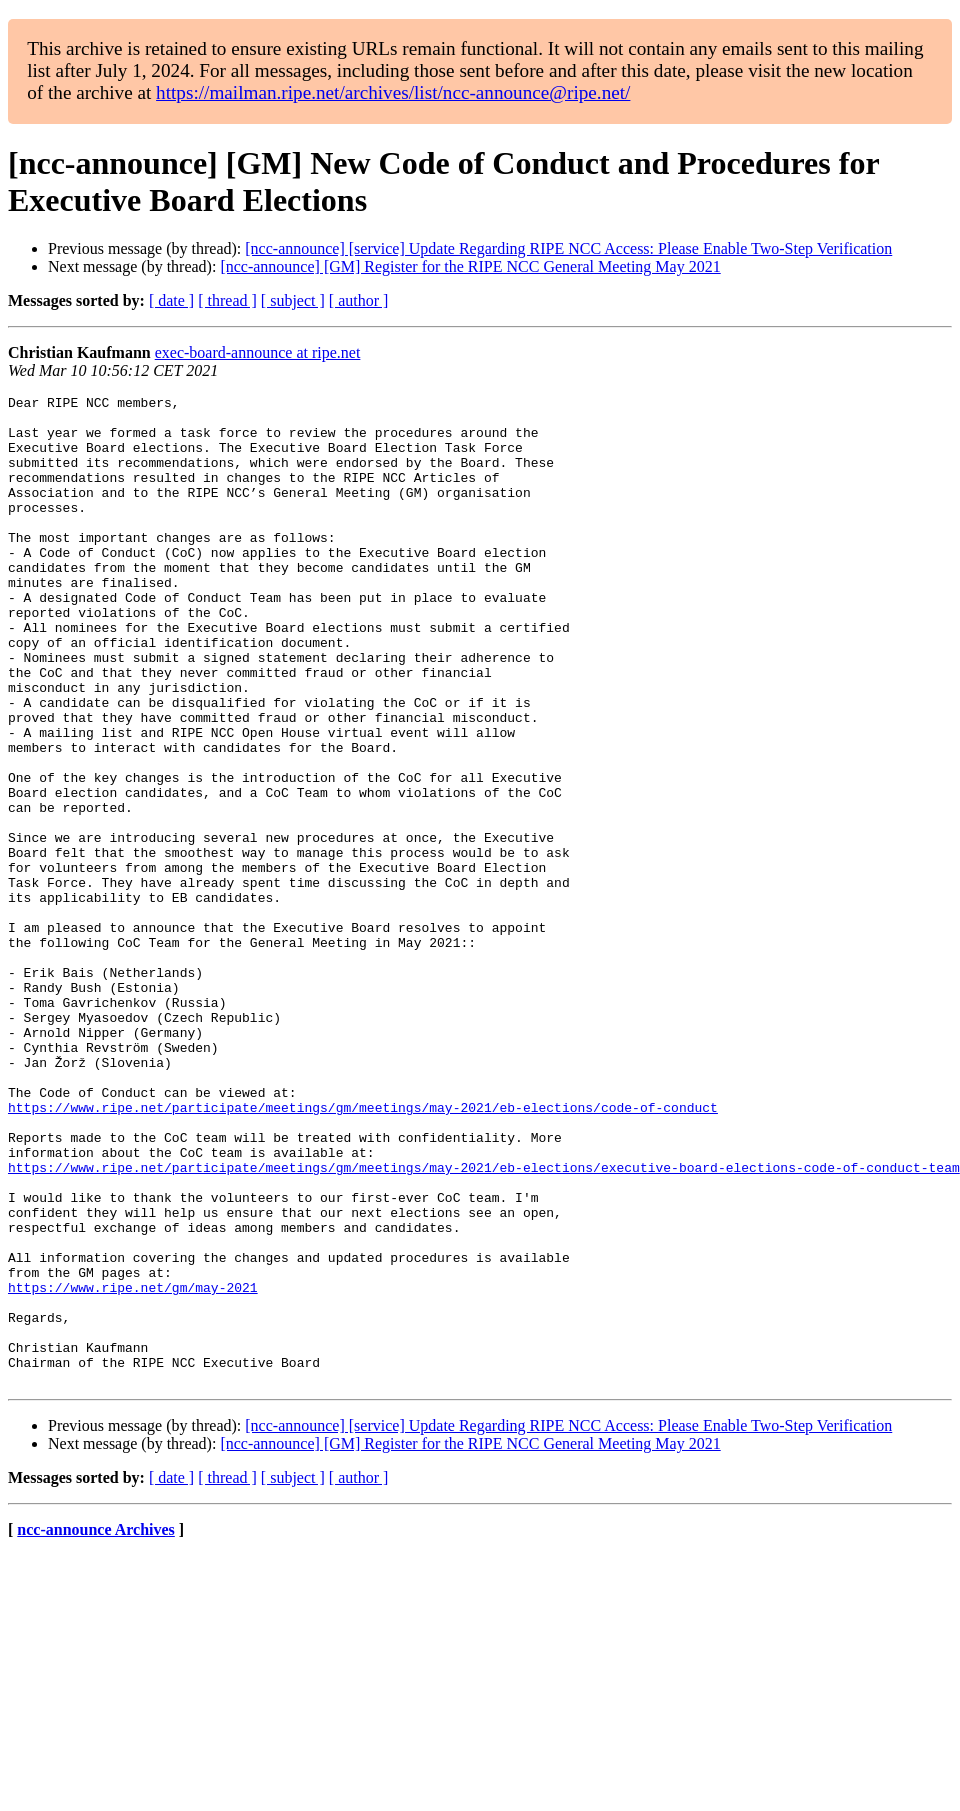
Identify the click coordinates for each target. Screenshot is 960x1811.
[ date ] (171, 300)
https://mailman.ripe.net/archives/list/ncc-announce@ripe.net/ (393, 92)
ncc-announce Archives (95, 1727)
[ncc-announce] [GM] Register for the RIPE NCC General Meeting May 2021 (470, 266)
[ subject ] (293, 300)
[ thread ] (227, 300)
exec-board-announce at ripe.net (258, 352)
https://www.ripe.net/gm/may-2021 (133, 1467)
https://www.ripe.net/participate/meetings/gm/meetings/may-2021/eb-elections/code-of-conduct (363, 1251)
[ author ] (359, 300)
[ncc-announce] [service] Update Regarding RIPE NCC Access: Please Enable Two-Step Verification (568, 248)
